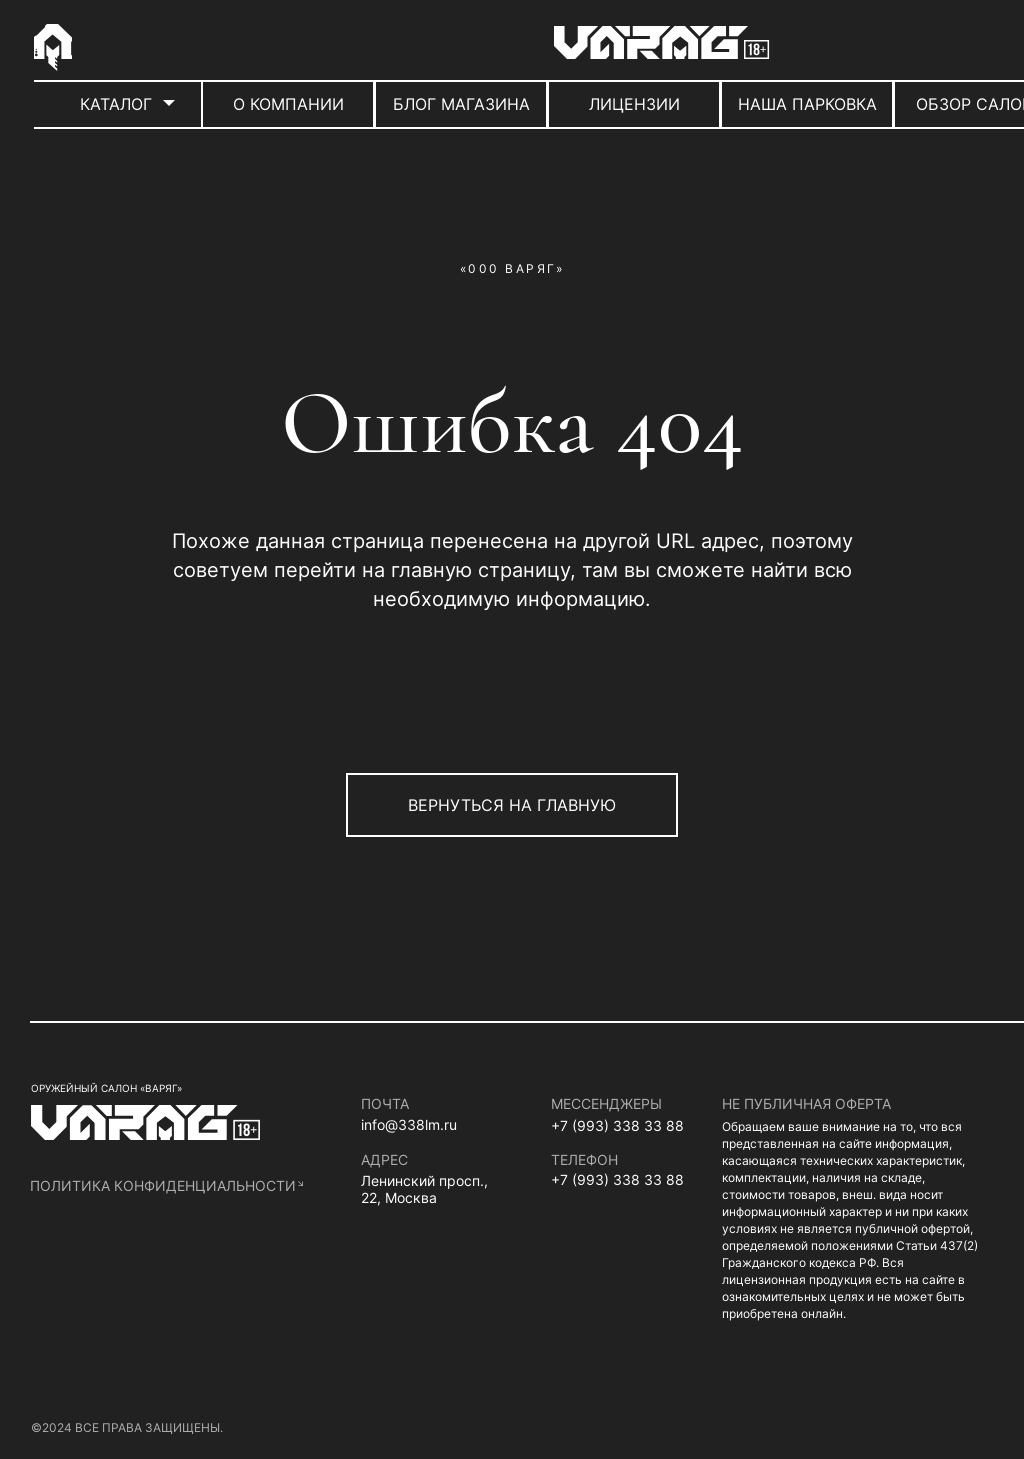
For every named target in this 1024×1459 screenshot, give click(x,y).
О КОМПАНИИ (288, 104)
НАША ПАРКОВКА (807, 104)
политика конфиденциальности (163, 1185)
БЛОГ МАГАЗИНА (461, 104)
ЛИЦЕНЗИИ (634, 104)
